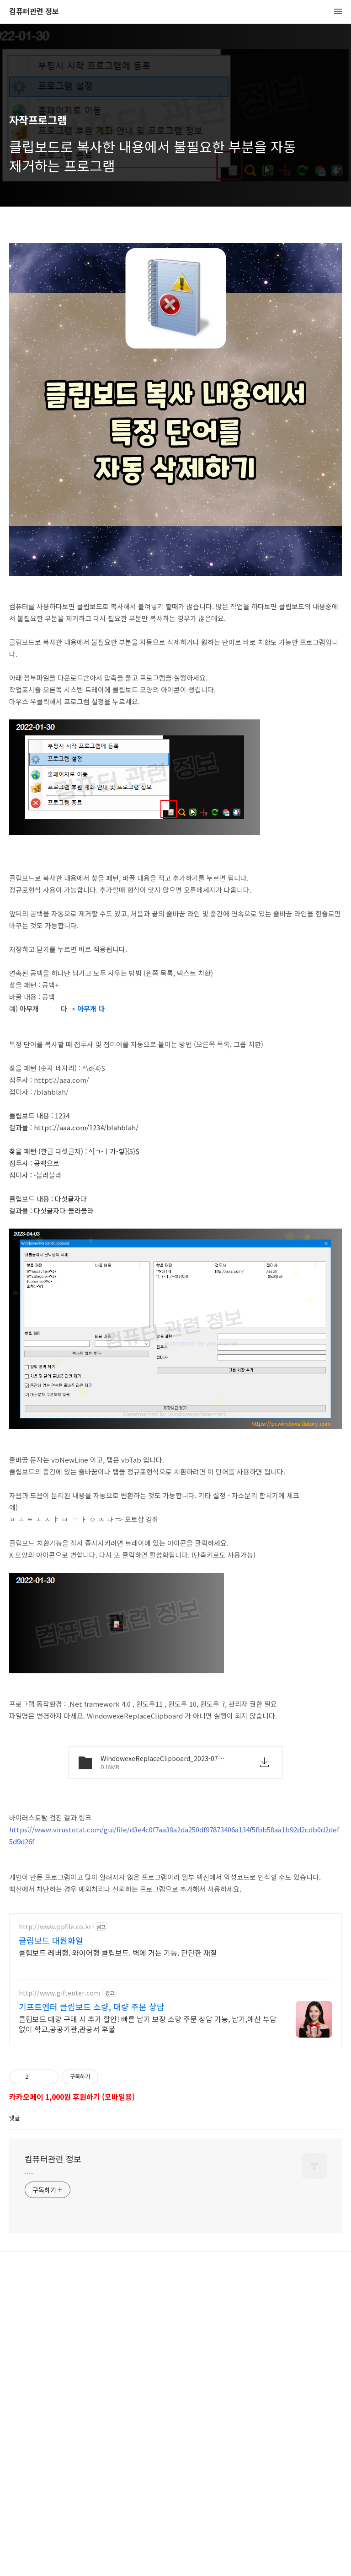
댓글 (14, 2398)
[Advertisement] (175, 298)
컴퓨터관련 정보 (34, 11)
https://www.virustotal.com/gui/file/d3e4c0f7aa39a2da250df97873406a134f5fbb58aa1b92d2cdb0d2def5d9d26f (174, 1963)
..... (29, 2451)
